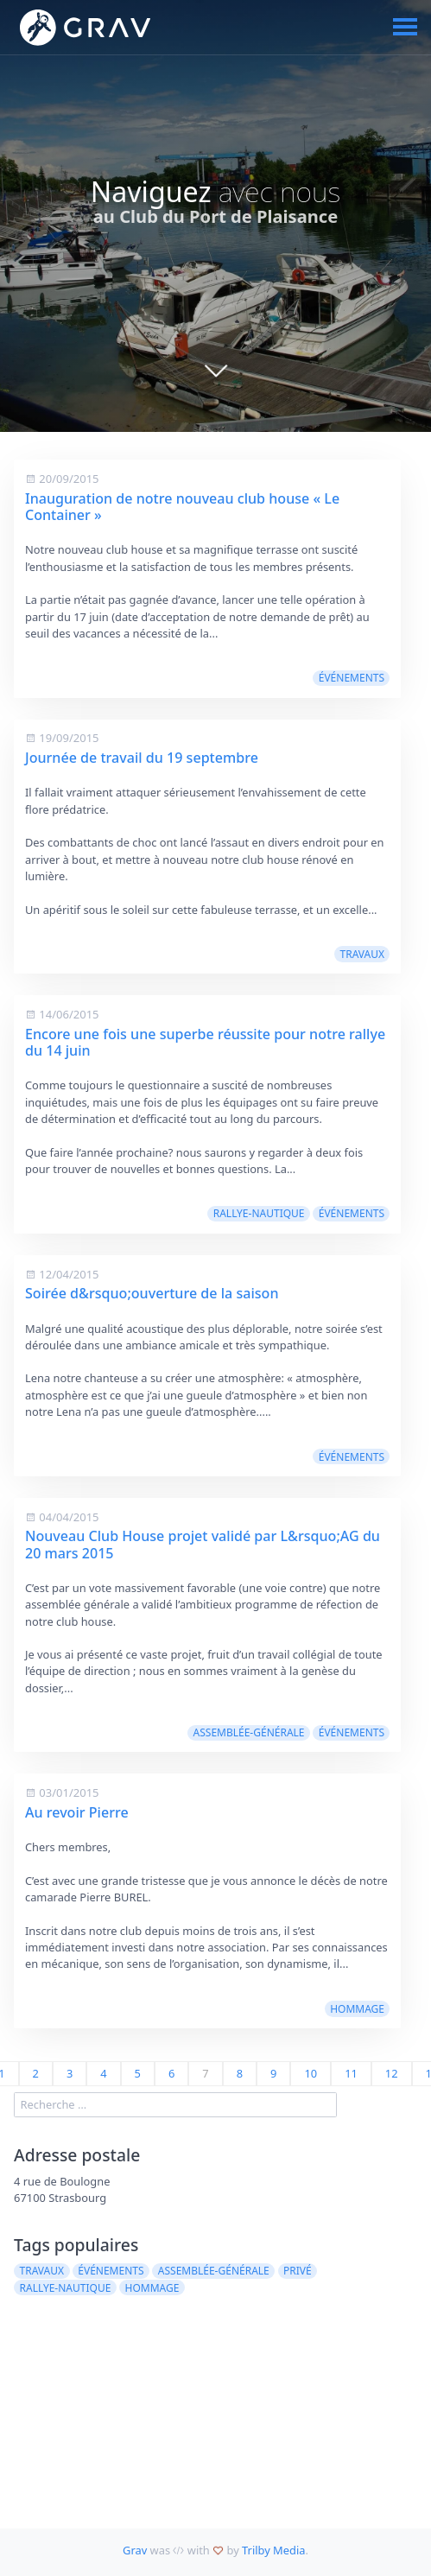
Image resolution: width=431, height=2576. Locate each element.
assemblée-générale (249, 1732)
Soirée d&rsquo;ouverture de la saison (152, 1293)
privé (297, 2270)
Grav (135, 2550)
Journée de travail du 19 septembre (141, 757)
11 (351, 2073)
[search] (175, 2104)
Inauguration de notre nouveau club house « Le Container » (182, 506)
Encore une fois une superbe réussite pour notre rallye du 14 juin (205, 1042)
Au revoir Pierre (77, 1812)
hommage (357, 2009)
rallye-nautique (259, 1213)
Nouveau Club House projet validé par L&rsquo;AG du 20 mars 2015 (202, 1544)
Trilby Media (273, 2550)
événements (351, 677)
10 (310, 2073)
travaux (362, 954)
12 (391, 2073)
